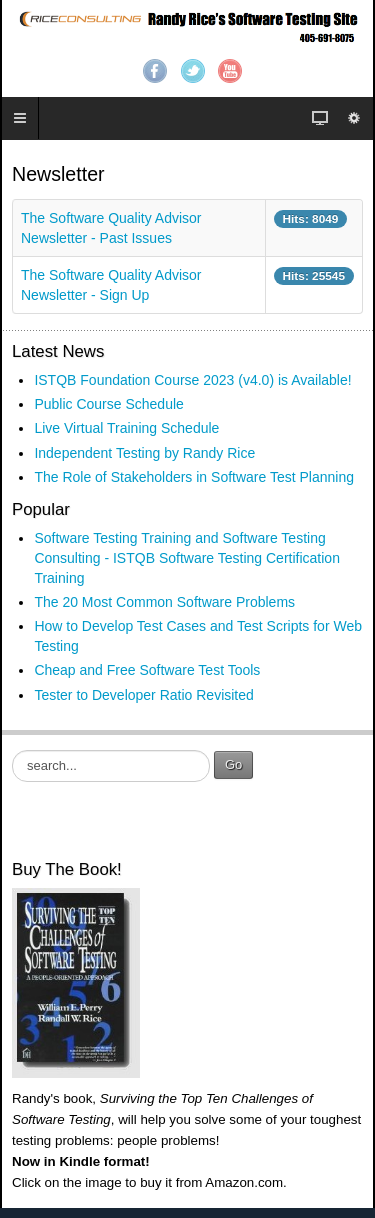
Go (233, 764)
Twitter (193, 71)
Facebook (155, 71)
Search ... (12, 750)
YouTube (230, 71)
